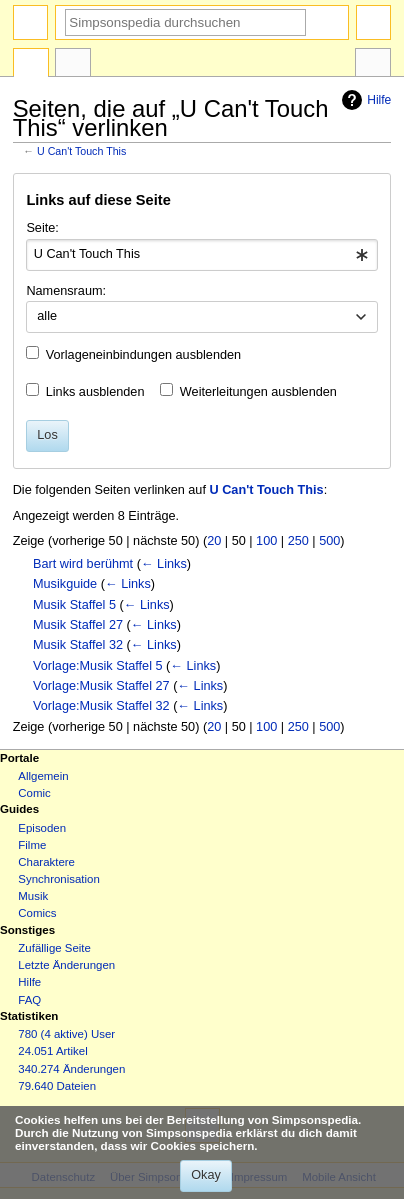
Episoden (42, 828)
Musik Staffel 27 (78, 625)
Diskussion (73, 65)
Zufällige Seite (54, 948)
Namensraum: (66, 291)
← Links (164, 564)
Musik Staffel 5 (74, 605)
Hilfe (364, 100)
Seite (31, 65)
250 (298, 541)
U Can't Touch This (81, 151)
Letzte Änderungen (66, 965)
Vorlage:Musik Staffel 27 (101, 686)
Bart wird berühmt (83, 564)
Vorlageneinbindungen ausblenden (143, 355)
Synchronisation (59, 879)
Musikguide (65, 584)
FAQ (29, 1000)
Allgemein (43, 776)
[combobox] (201, 255)
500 (329, 541)
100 (266, 541)
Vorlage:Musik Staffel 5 (98, 666)
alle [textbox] (47, 316)
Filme (32, 845)
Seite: (42, 228)
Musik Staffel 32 (78, 645)
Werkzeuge (373, 65)
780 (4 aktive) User (66, 1034)
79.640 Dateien (57, 1086)
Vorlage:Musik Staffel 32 (101, 706)
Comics (37, 913)
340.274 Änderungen (71, 1069)
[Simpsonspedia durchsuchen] (185, 22)
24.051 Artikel (52, 1051)
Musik (33, 896)
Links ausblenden (95, 392)
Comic (34, 793)
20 (214, 541)
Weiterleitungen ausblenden (258, 392)
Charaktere (46, 862)
